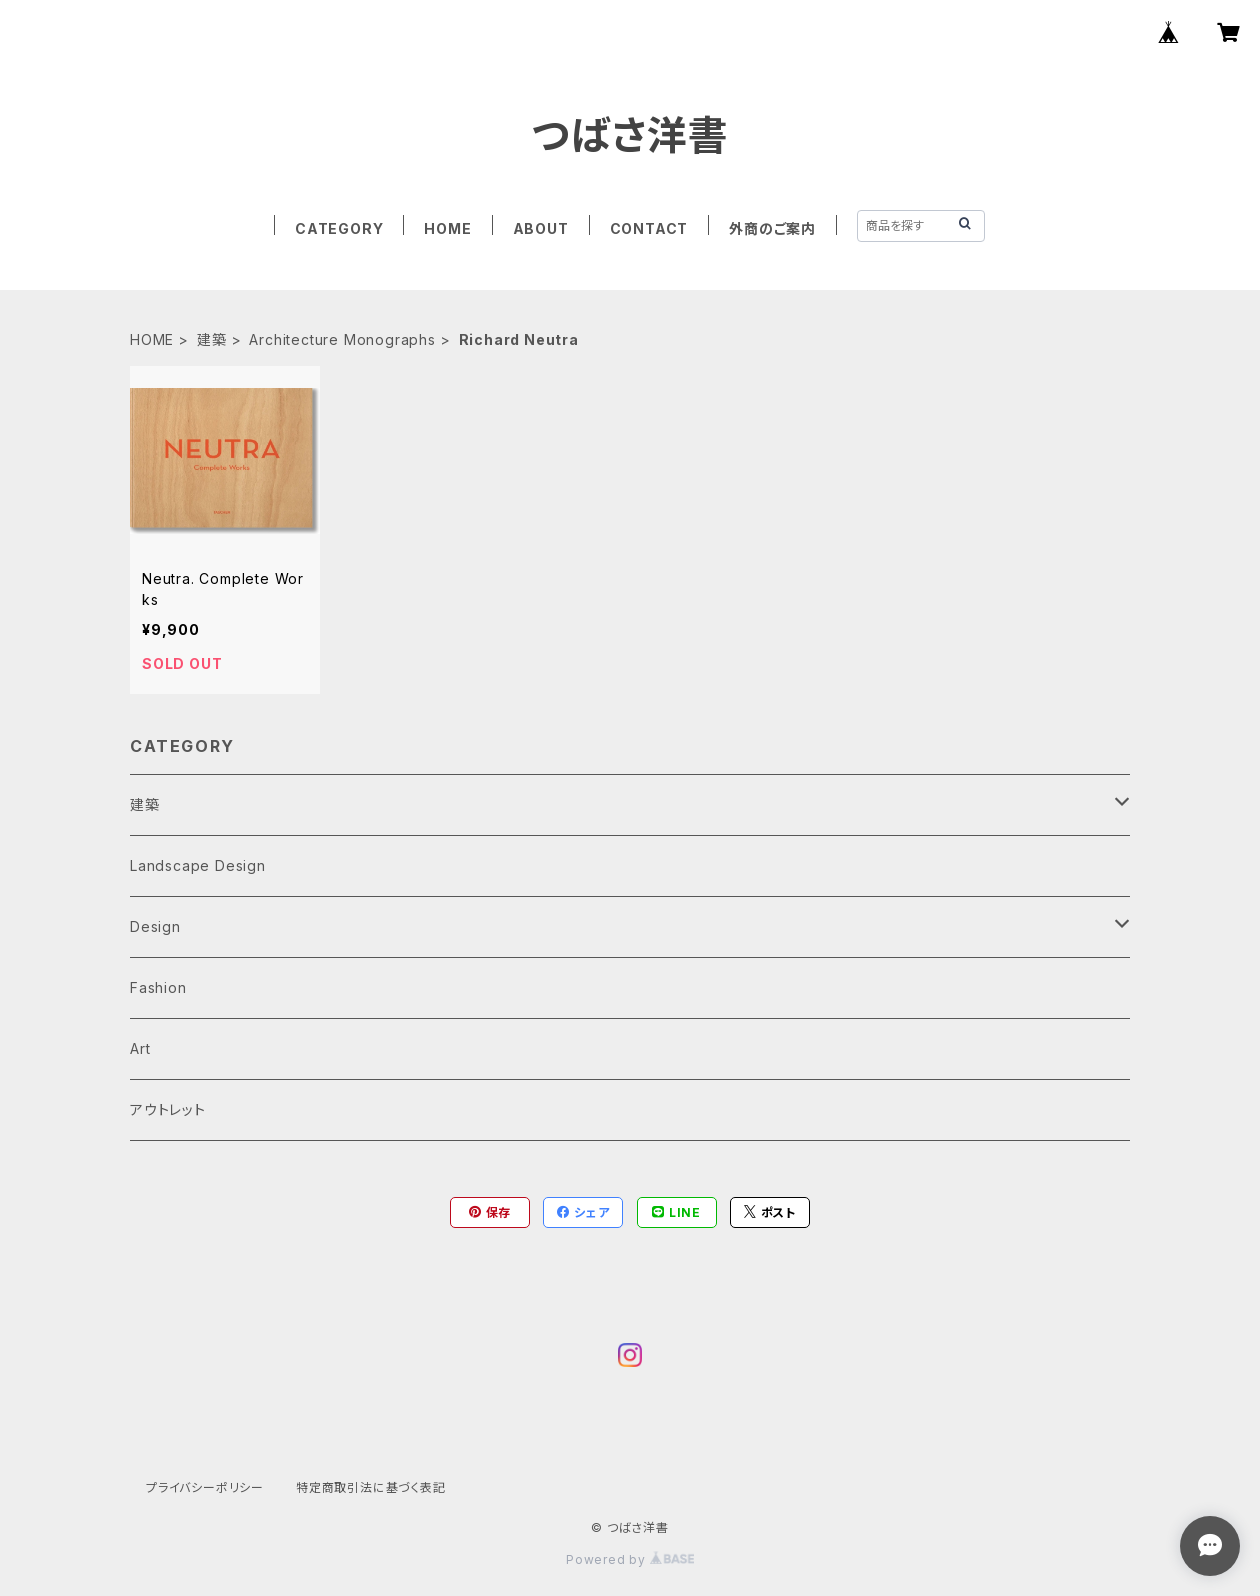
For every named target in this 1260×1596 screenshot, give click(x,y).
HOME (447, 228)
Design (155, 926)
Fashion (158, 987)
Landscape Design (198, 865)
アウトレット (168, 1109)
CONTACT (649, 228)
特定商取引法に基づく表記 (371, 1487)
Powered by (630, 1559)
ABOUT (541, 228)
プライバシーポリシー (205, 1487)
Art (140, 1048)
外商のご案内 (772, 228)
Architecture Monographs (342, 339)
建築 (212, 339)
